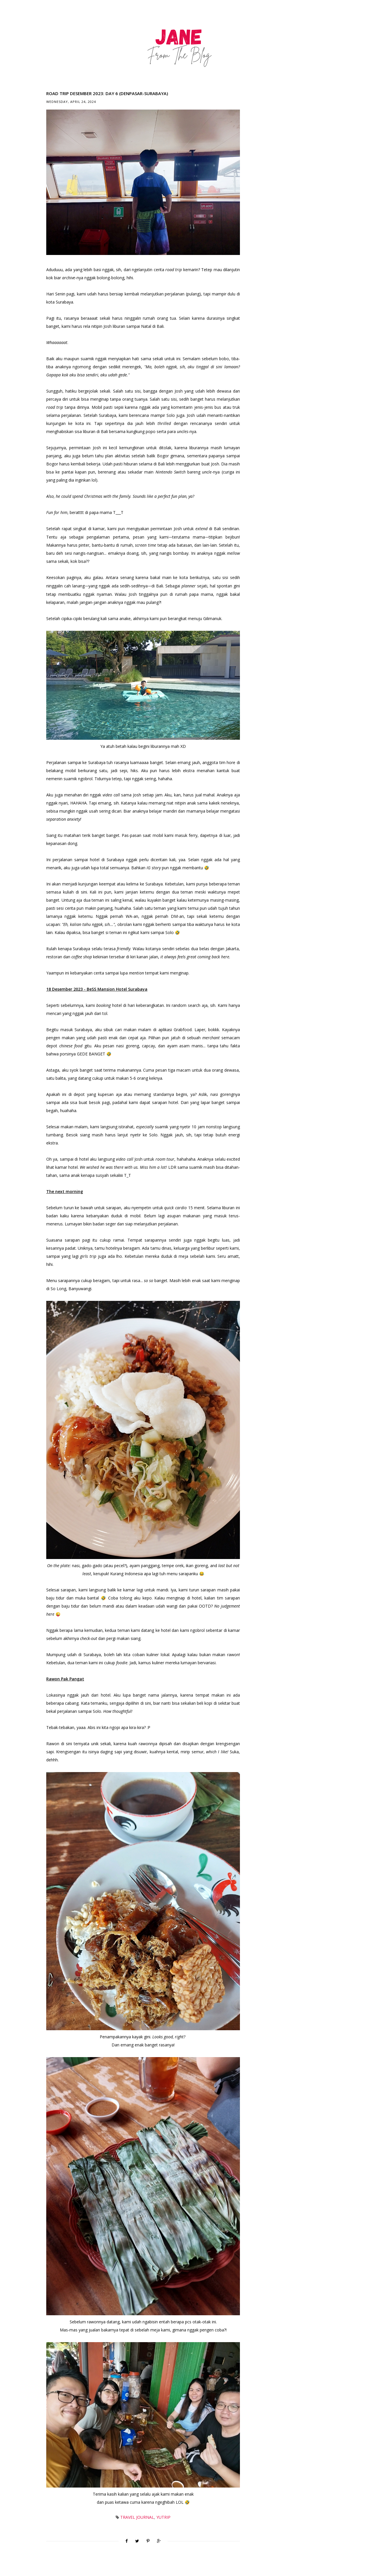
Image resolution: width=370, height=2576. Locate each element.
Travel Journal (137, 2517)
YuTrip (163, 2517)
